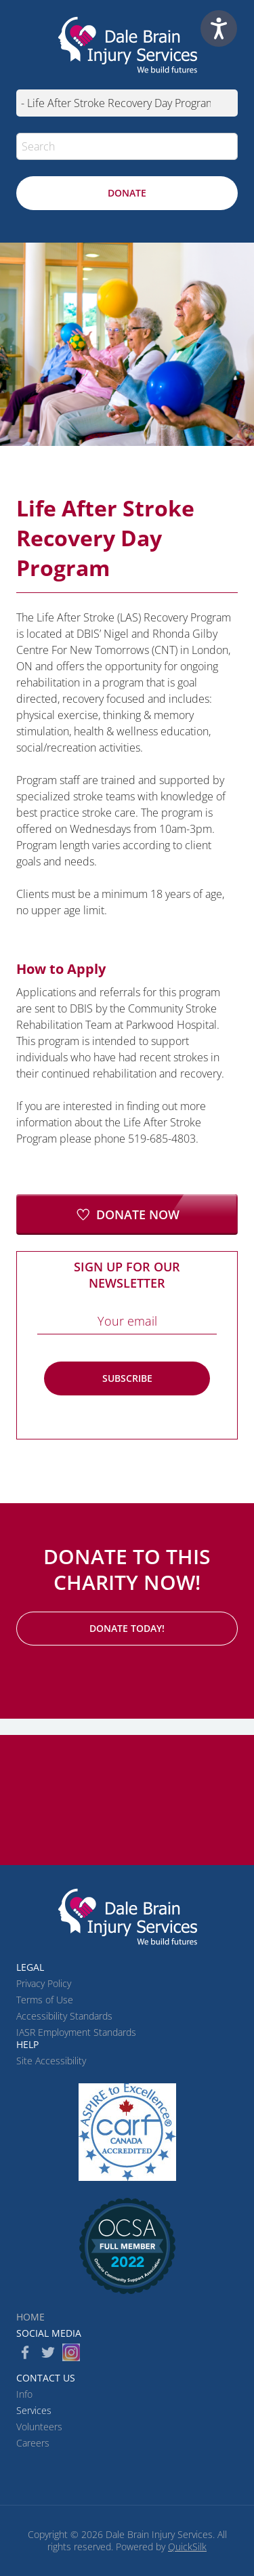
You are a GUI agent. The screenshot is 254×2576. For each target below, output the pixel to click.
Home (30, 2316)
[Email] (127, 1320)
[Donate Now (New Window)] (127, 1214)
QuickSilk (187, 2546)
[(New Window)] (127, 2246)
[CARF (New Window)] (127, 2132)
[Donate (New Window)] (127, 193)
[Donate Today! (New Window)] (127, 1628)
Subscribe (127, 1378)
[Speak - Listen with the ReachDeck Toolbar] (218, 28)
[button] (224, 146)
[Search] (127, 146)
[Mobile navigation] (127, 103)
